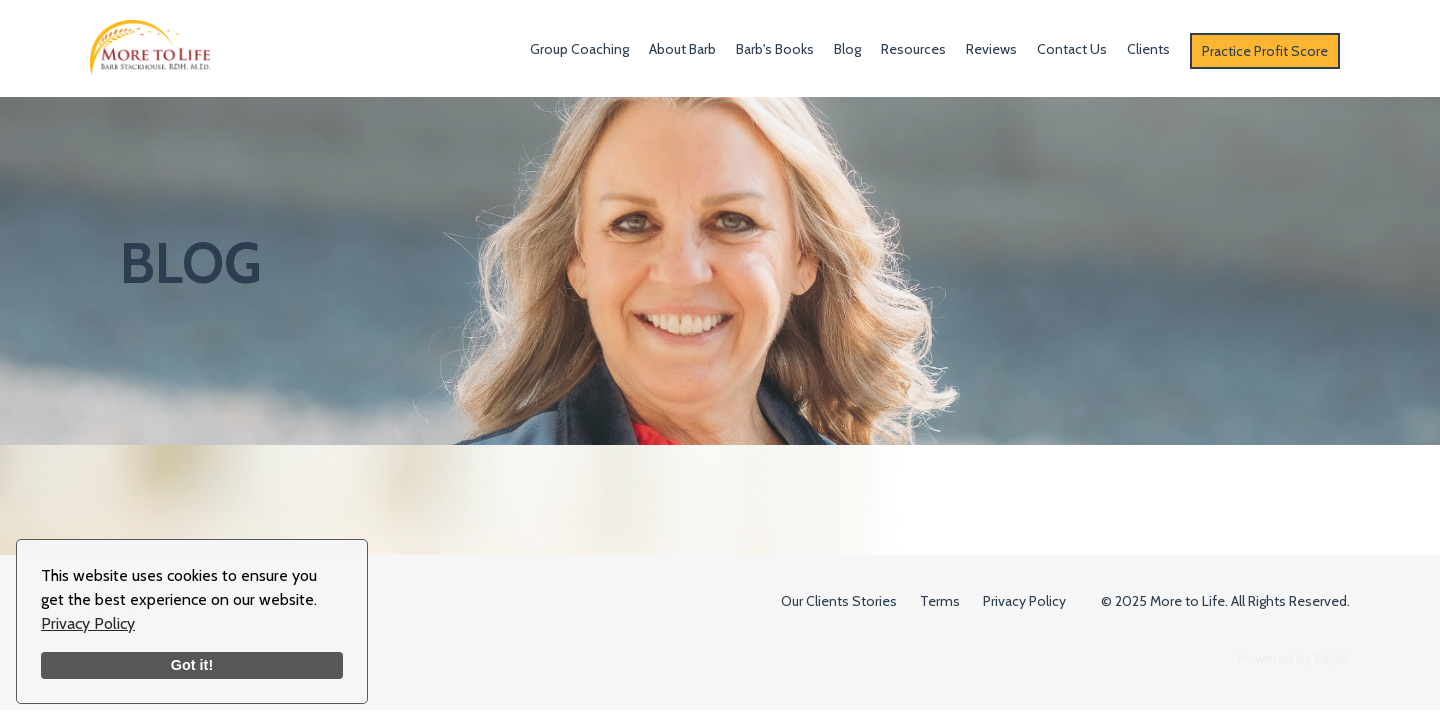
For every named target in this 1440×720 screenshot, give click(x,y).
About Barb (682, 49)
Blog (847, 49)
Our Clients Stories (839, 601)
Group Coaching (579, 49)
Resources (913, 49)
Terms (940, 601)
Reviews (991, 49)
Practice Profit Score (1265, 51)
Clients (1148, 49)
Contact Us (1072, 49)
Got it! (192, 665)
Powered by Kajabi (1294, 658)
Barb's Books (775, 49)
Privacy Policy (88, 623)
